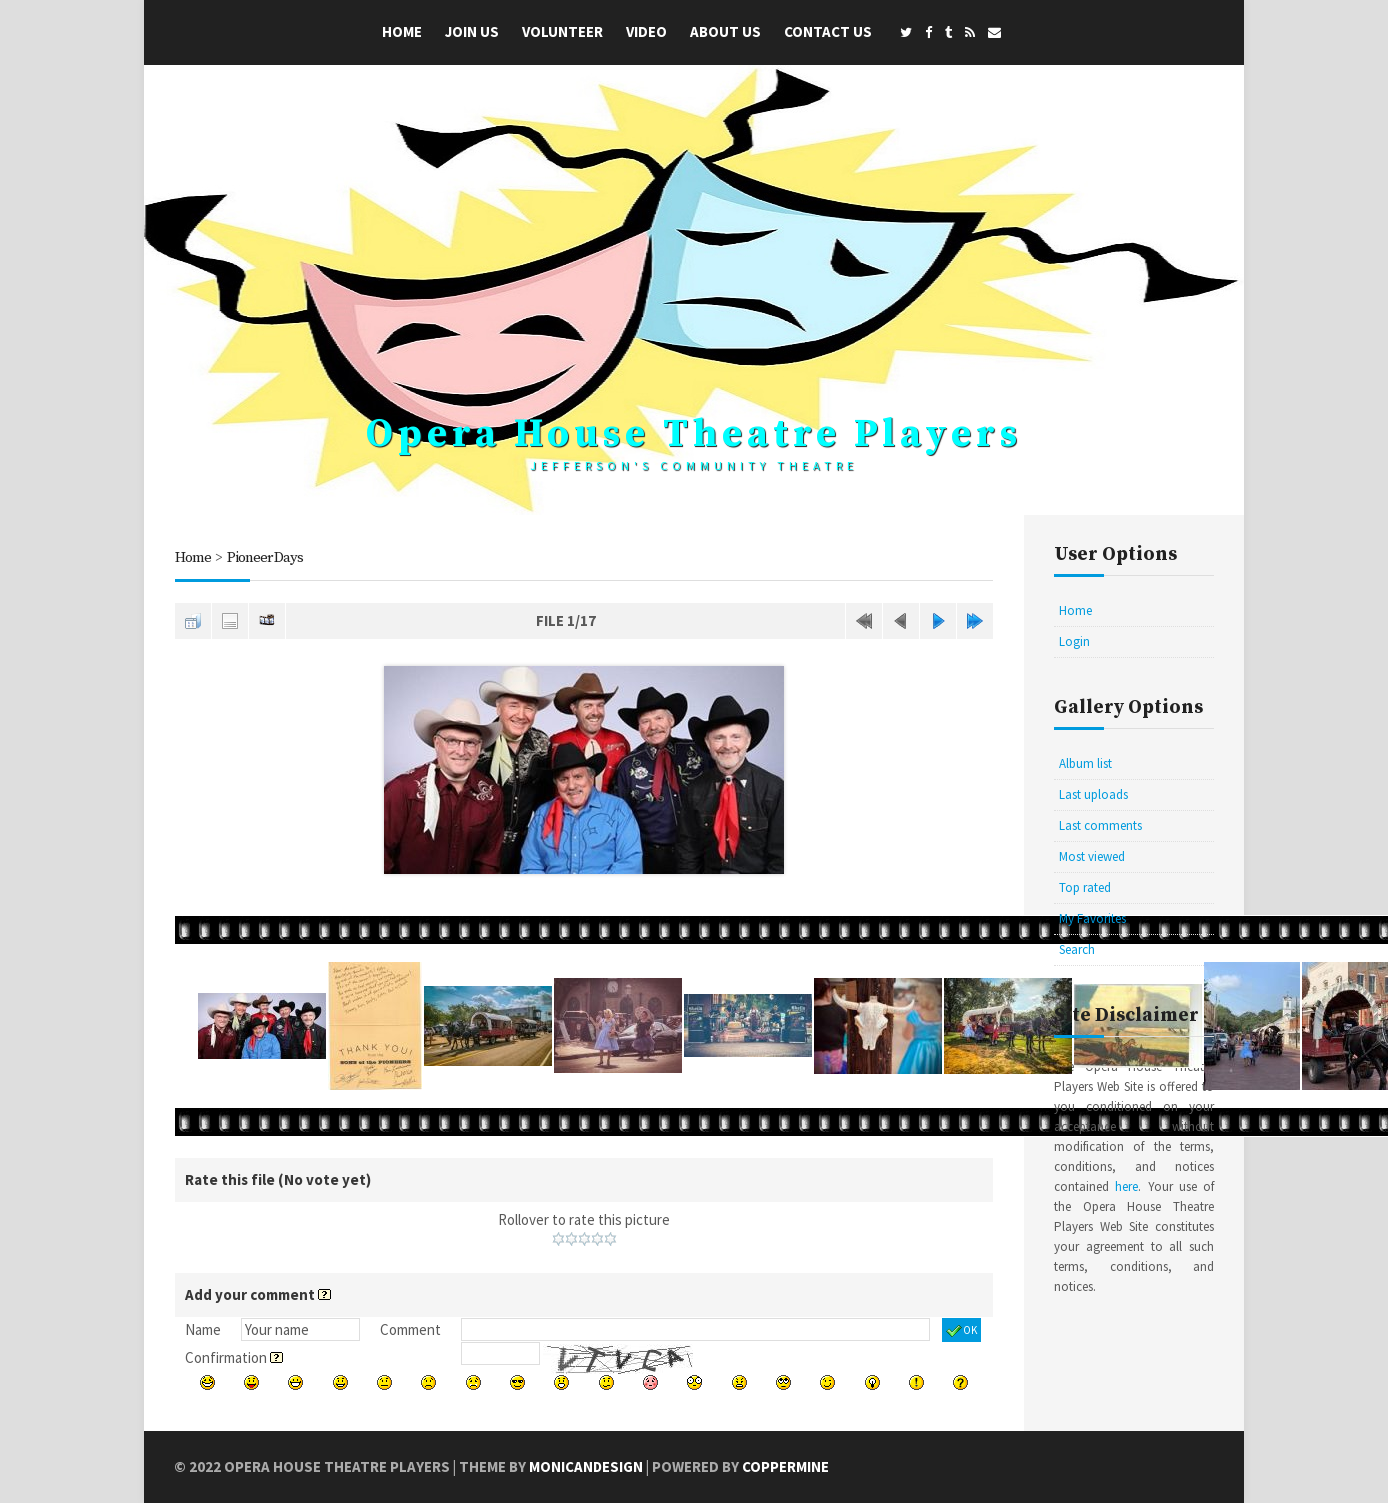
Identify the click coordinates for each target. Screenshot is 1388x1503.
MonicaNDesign (586, 1466)
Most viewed (1092, 856)
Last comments (1100, 825)
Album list (1085, 763)
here (1126, 1186)
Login (1074, 641)
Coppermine (786, 1466)
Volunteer (562, 31)
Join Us (472, 31)
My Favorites (1092, 918)
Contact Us (828, 31)
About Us (725, 31)
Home (402, 31)
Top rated (1085, 887)
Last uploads (1093, 794)
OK (961, 1331)
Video (646, 31)
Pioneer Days (266, 557)
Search (1077, 949)
